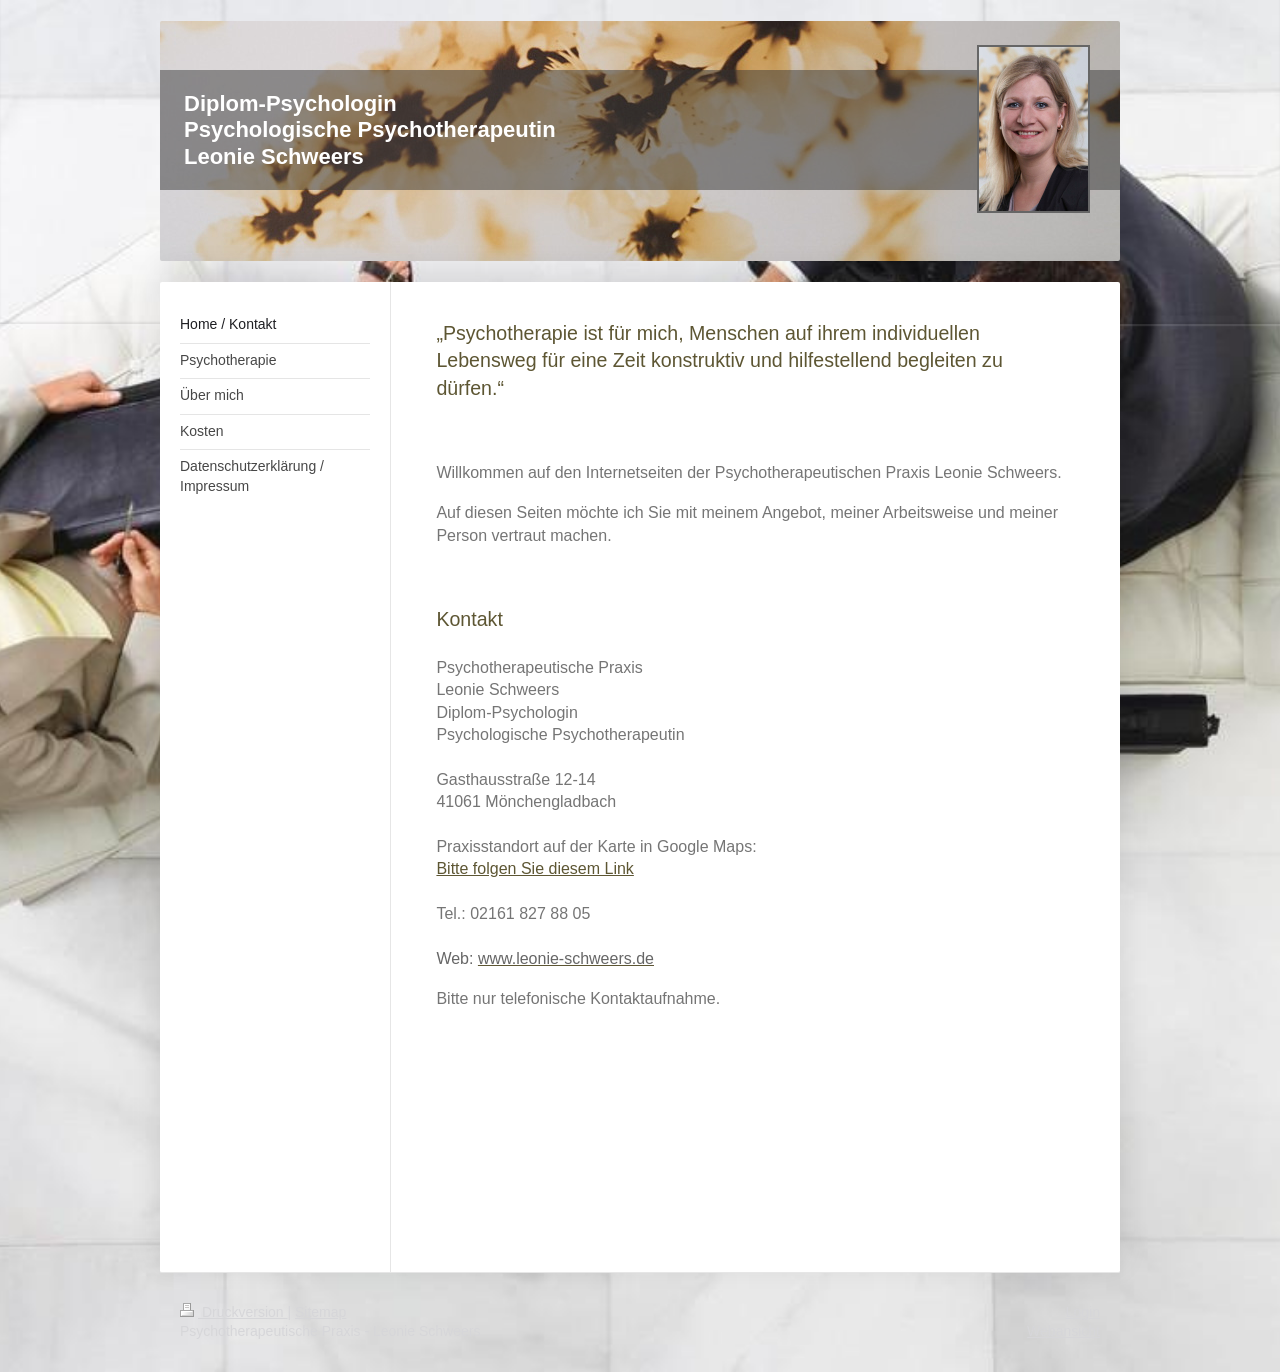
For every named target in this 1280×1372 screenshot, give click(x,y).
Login (1083, 1312)
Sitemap (320, 1312)
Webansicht (1063, 1331)
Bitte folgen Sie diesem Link (534, 868)
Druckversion (233, 1312)
